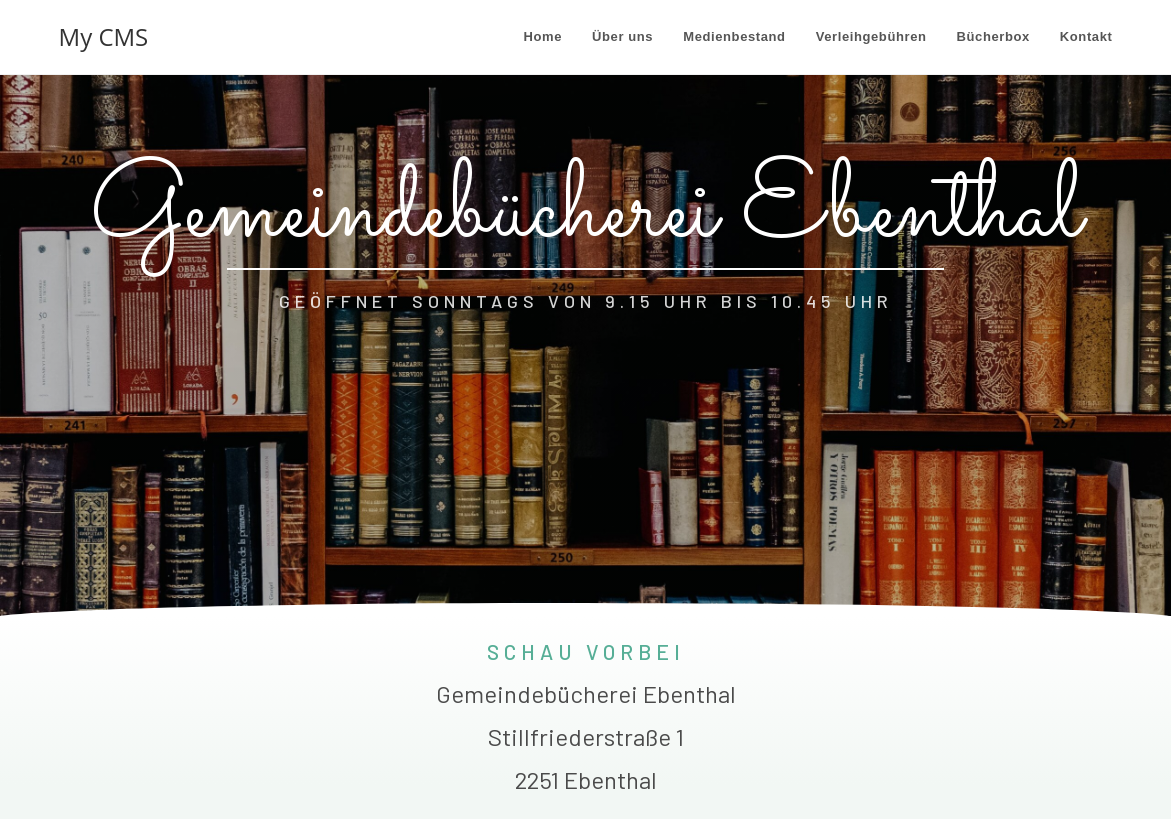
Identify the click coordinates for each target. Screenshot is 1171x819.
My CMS (104, 36)
